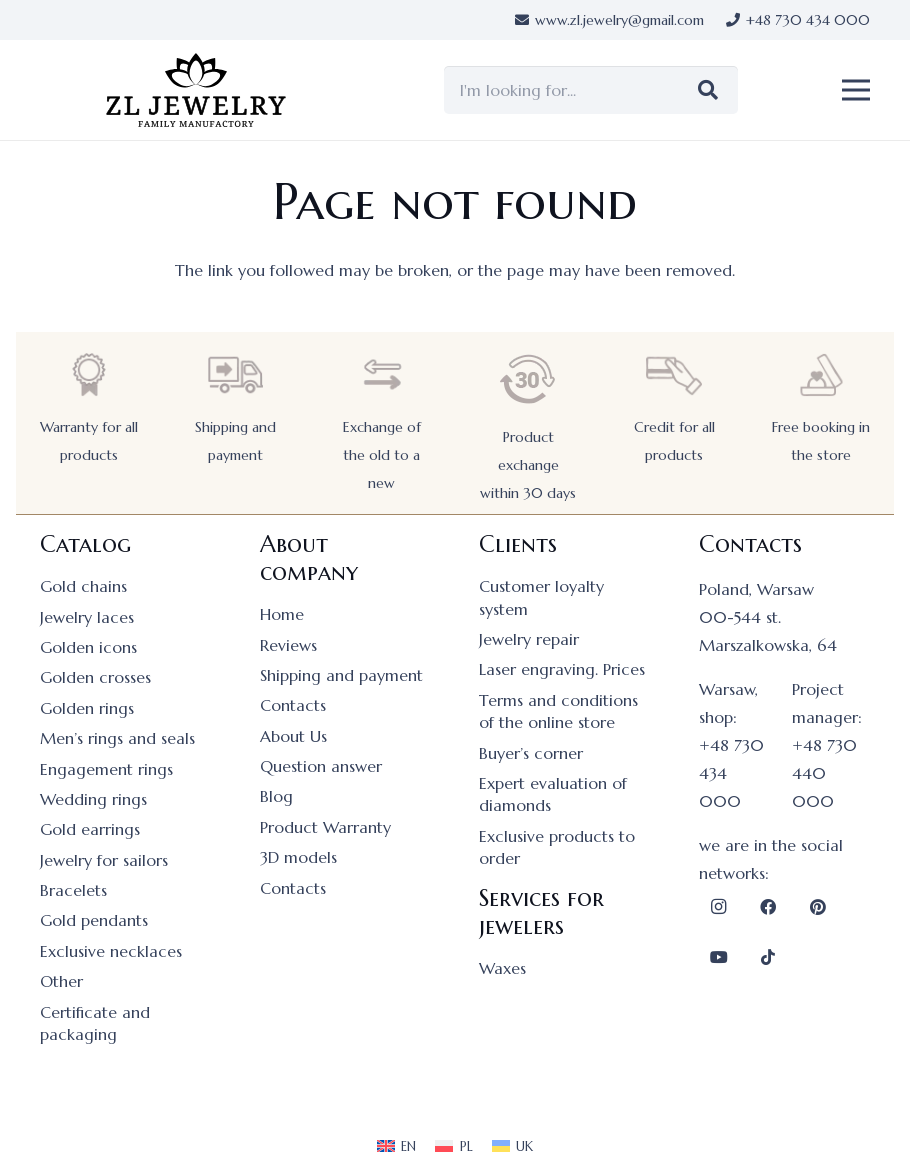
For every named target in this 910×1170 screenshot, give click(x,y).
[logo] (196, 90)
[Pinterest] (818, 907)
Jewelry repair (529, 639)
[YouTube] (719, 957)
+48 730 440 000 (824, 773)
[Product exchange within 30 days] (528, 379)
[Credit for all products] (674, 374)
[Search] (708, 90)
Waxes (502, 968)
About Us (293, 736)
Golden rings (87, 708)
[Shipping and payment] (235, 374)
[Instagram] (719, 907)
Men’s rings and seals (117, 738)
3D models (298, 857)
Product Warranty (325, 827)
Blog (276, 796)
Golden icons (88, 647)
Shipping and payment (341, 675)
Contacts (293, 705)
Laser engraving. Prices (562, 669)
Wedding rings (93, 799)
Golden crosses (95, 677)
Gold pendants (94, 920)
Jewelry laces (87, 617)
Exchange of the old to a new (382, 455)
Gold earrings (90, 829)
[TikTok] (768, 957)
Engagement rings (106, 769)
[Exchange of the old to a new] (382, 374)
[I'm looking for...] (591, 90)
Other (61, 981)
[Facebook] (768, 907)
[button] (856, 90)
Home (282, 614)
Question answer (321, 766)
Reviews (288, 645)
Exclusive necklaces (111, 951)
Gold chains (83, 586)
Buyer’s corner (531, 753)
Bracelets (73, 890)
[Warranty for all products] (89, 374)
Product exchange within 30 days (528, 465)
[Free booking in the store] (821, 374)
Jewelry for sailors (104, 860)
